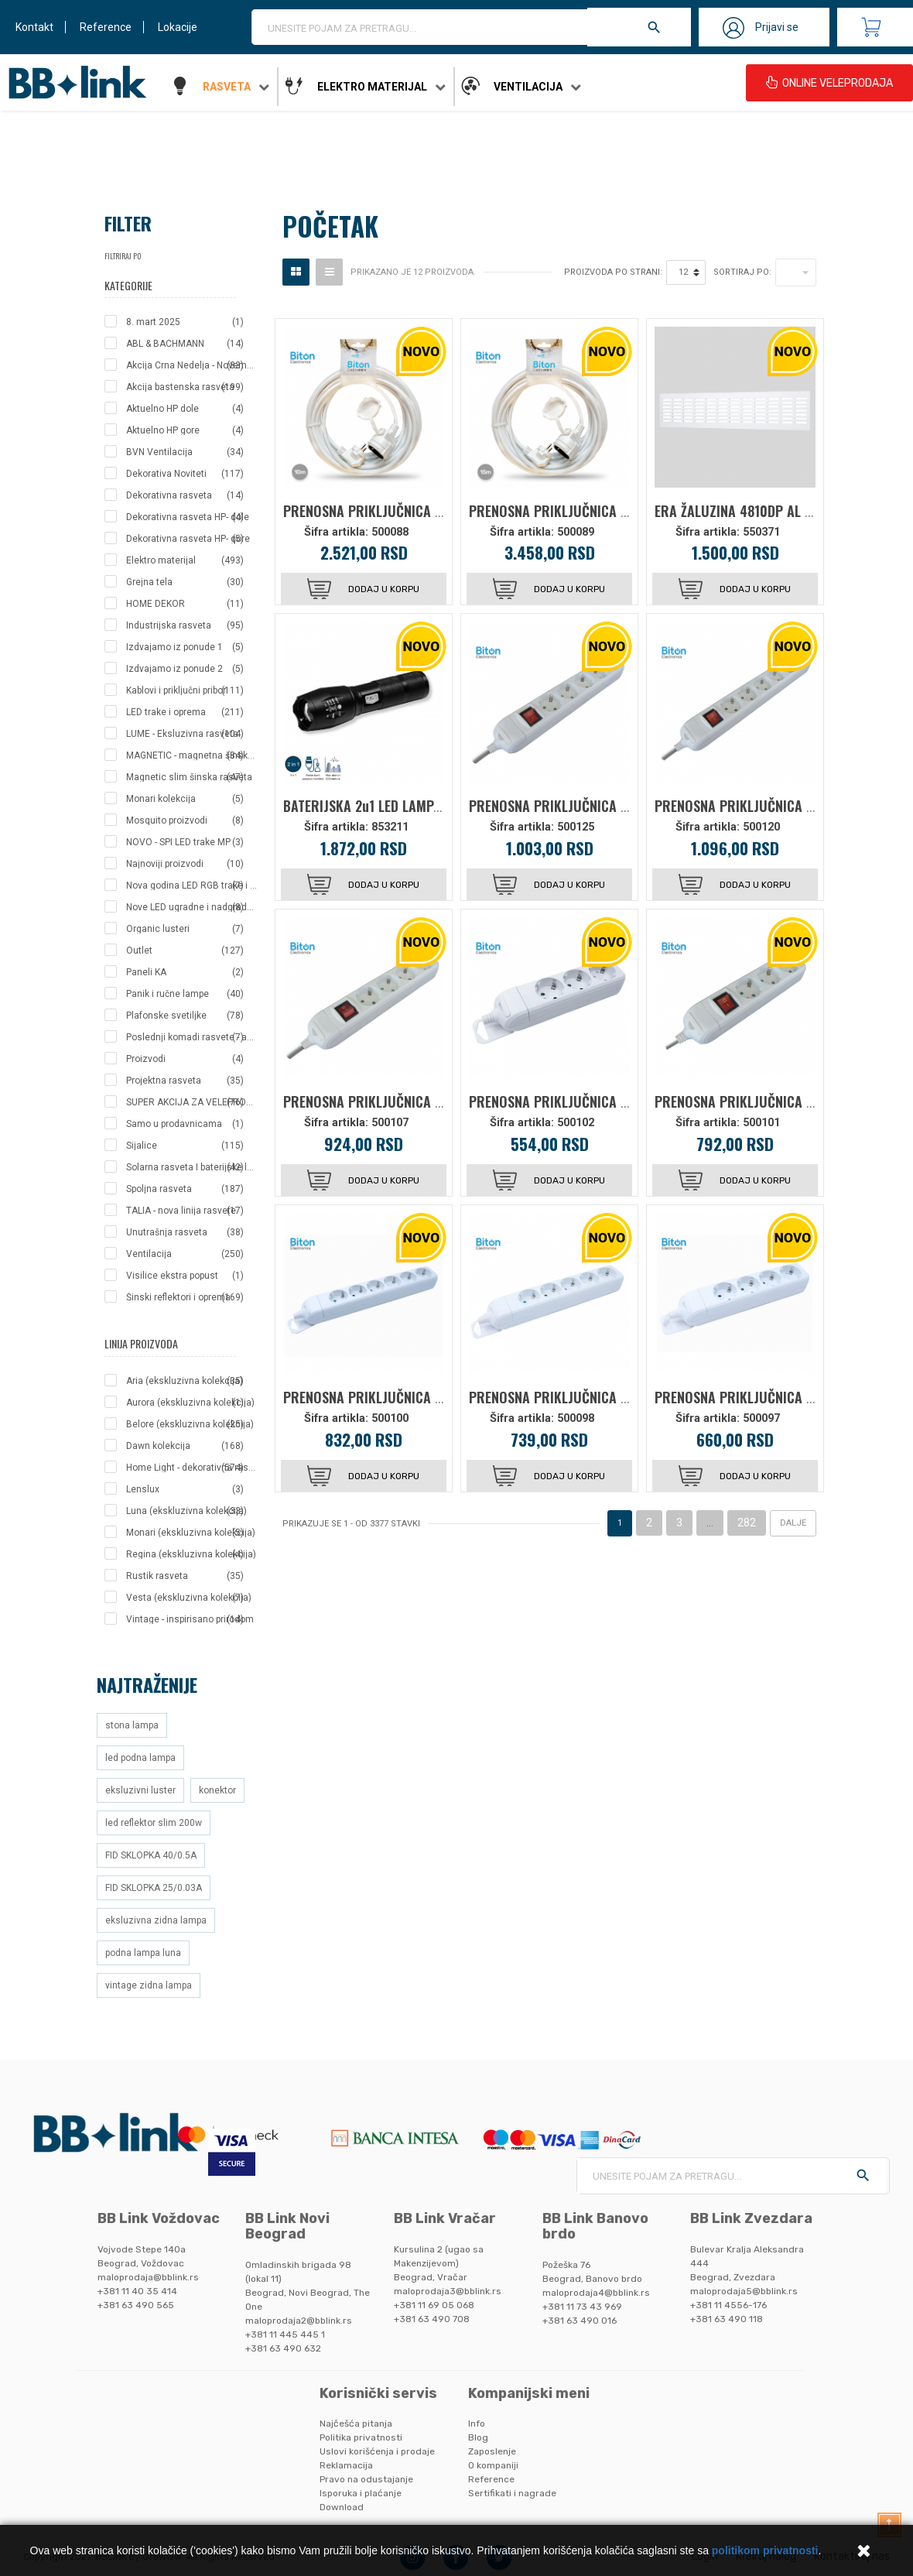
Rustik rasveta (185, 1576)
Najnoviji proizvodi (185, 863)
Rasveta (227, 86)
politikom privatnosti (765, 2550)
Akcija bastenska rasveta (185, 387)
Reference (106, 27)
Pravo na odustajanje (366, 2479)
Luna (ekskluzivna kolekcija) (186, 1511)
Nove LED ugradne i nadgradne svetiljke (192, 907)
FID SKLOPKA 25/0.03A (153, 1887)
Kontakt (34, 27)
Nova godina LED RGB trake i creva (192, 885)
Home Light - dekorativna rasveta (192, 1467)
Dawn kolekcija (185, 1446)
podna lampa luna (143, 1952)
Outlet (185, 950)
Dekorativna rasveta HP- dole (187, 517)
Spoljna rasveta (185, 1189)
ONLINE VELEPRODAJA (829, 83)
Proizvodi (185, 1059)
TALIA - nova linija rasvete (185, 1210)
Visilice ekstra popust (185, 1275)
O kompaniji (493, 2465)
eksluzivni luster (140, 1790)
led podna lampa (140, 1757)
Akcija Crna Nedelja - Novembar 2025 (192, 365)
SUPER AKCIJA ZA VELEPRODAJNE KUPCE (192, 1102)
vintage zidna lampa (148, 1985)
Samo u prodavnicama (185, 1124)
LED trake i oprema (185, 712)
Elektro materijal (372, 86)
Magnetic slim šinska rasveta (189, 777)
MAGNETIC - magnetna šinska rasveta (192, 755)
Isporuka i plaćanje (361, 2493)
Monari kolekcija (185, 798)
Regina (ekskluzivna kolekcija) (191, 1554)
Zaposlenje (492, 2451)
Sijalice (185, 1145)
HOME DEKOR (185, 603)
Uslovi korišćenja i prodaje (377, 2451)
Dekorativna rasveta (185, 495)
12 (683, 272)
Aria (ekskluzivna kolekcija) (185, 1381)
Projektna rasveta (185, 1080)
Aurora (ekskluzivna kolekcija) (190, 1402)
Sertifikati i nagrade (512, 2493)
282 (746, 1522)
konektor (217, 1790)
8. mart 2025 (185, 322)
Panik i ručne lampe (185, 994)
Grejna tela (185, 582)
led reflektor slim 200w (153, 1822)
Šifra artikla (334, 532)
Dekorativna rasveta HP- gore (188, 538)
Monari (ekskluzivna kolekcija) (190, 1532)
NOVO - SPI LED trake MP (185, 842)
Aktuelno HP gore (185, 430)
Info (476, 2423)
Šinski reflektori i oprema (185, 1297)
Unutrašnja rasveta (185, 1232)
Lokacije (177, 27)
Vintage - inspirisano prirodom (190, 1619)
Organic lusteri (185, 928)
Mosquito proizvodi (185, 820)
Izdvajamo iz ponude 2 (185, 668)
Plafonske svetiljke (185, 1015)
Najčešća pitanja (356, 2423)
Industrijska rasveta (185, 625)
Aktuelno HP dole (185, 408)
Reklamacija (346, 2465)
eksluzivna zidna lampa (156, 1920)
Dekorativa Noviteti (185, 473)
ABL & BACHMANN (185, 343)
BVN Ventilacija (185, 452)
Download (342, 2507)
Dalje (793, 1523)
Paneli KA (185, 972)
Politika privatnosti (361, 2437)
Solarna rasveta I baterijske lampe (192, 1167)
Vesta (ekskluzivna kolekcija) (188, 1597)
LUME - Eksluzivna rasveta (185, 733)
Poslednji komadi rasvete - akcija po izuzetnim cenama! (192, 1037)
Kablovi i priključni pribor (185, 690)
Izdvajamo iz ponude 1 (185, 647)
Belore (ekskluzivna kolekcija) (190, 1424)
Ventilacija (528, 86)
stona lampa (132, 1725)
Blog (478, 2437)
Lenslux (185, 1489)
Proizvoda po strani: (613, 272)
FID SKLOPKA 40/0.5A (151, 1855)
